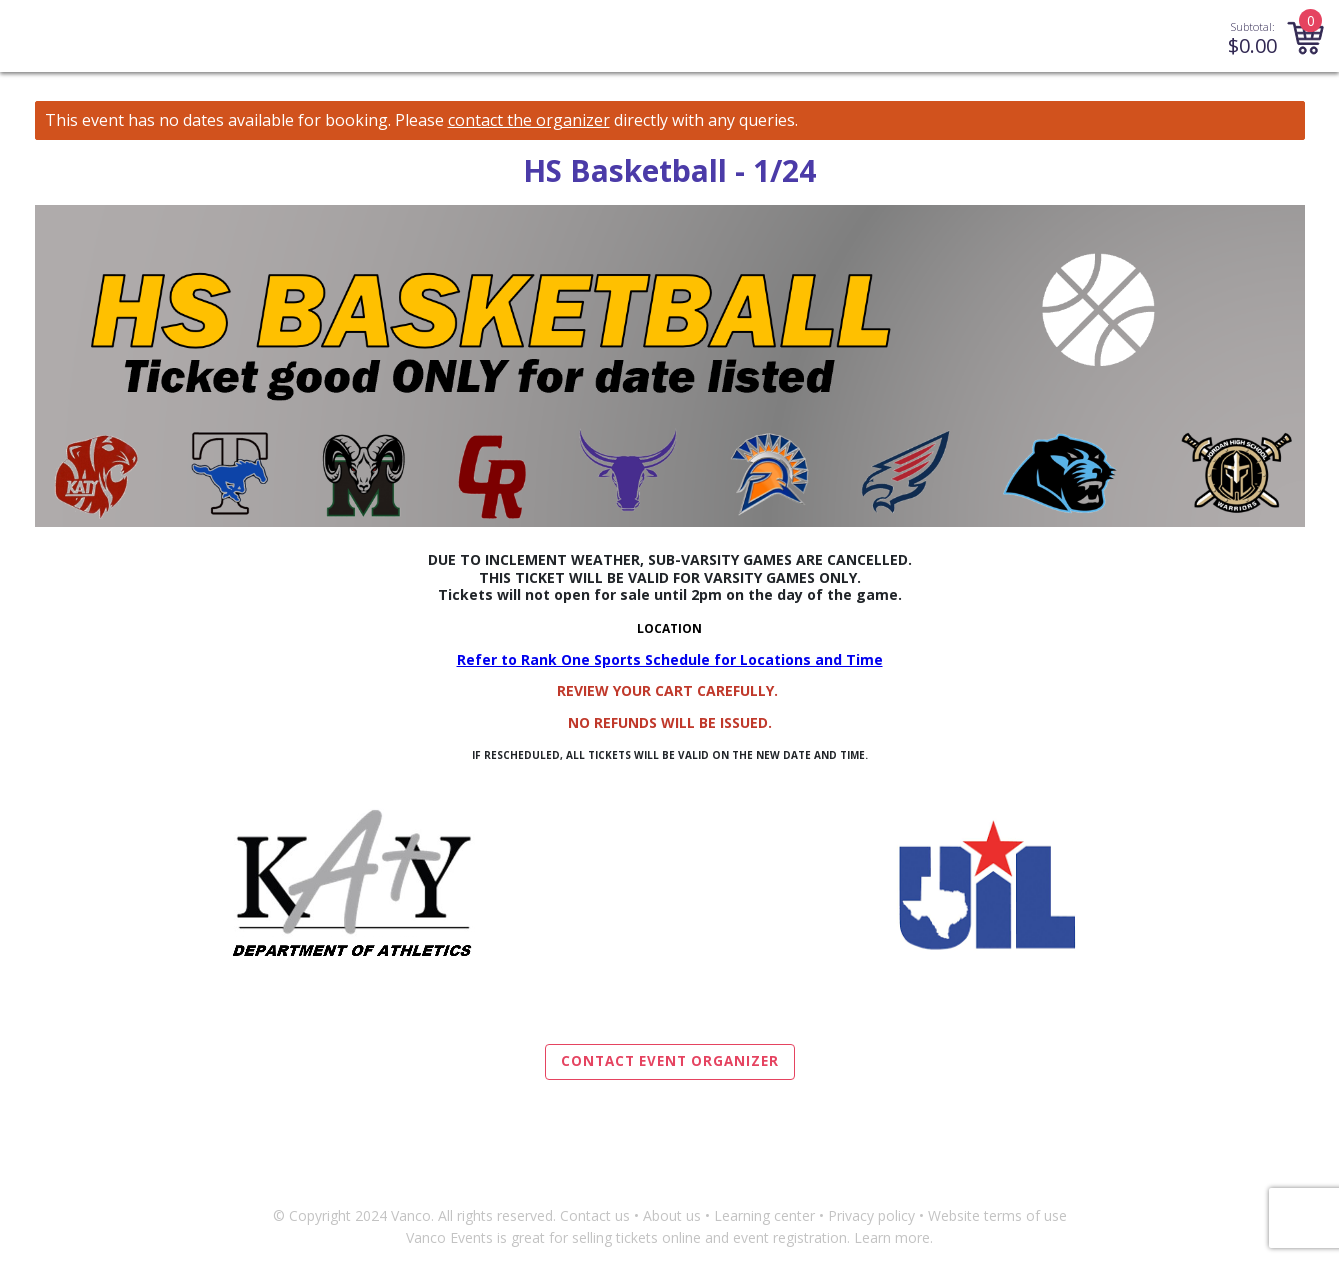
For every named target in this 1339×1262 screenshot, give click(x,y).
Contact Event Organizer (670, 1061)
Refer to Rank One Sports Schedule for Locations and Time (670, 659)
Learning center (764, 1215)
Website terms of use (997, 1215)
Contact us (595, 1215)
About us (672, 1215)
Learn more (892, 1237)
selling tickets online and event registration (709, 1237)
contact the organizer (529, 120)
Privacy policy (871, 1215)
